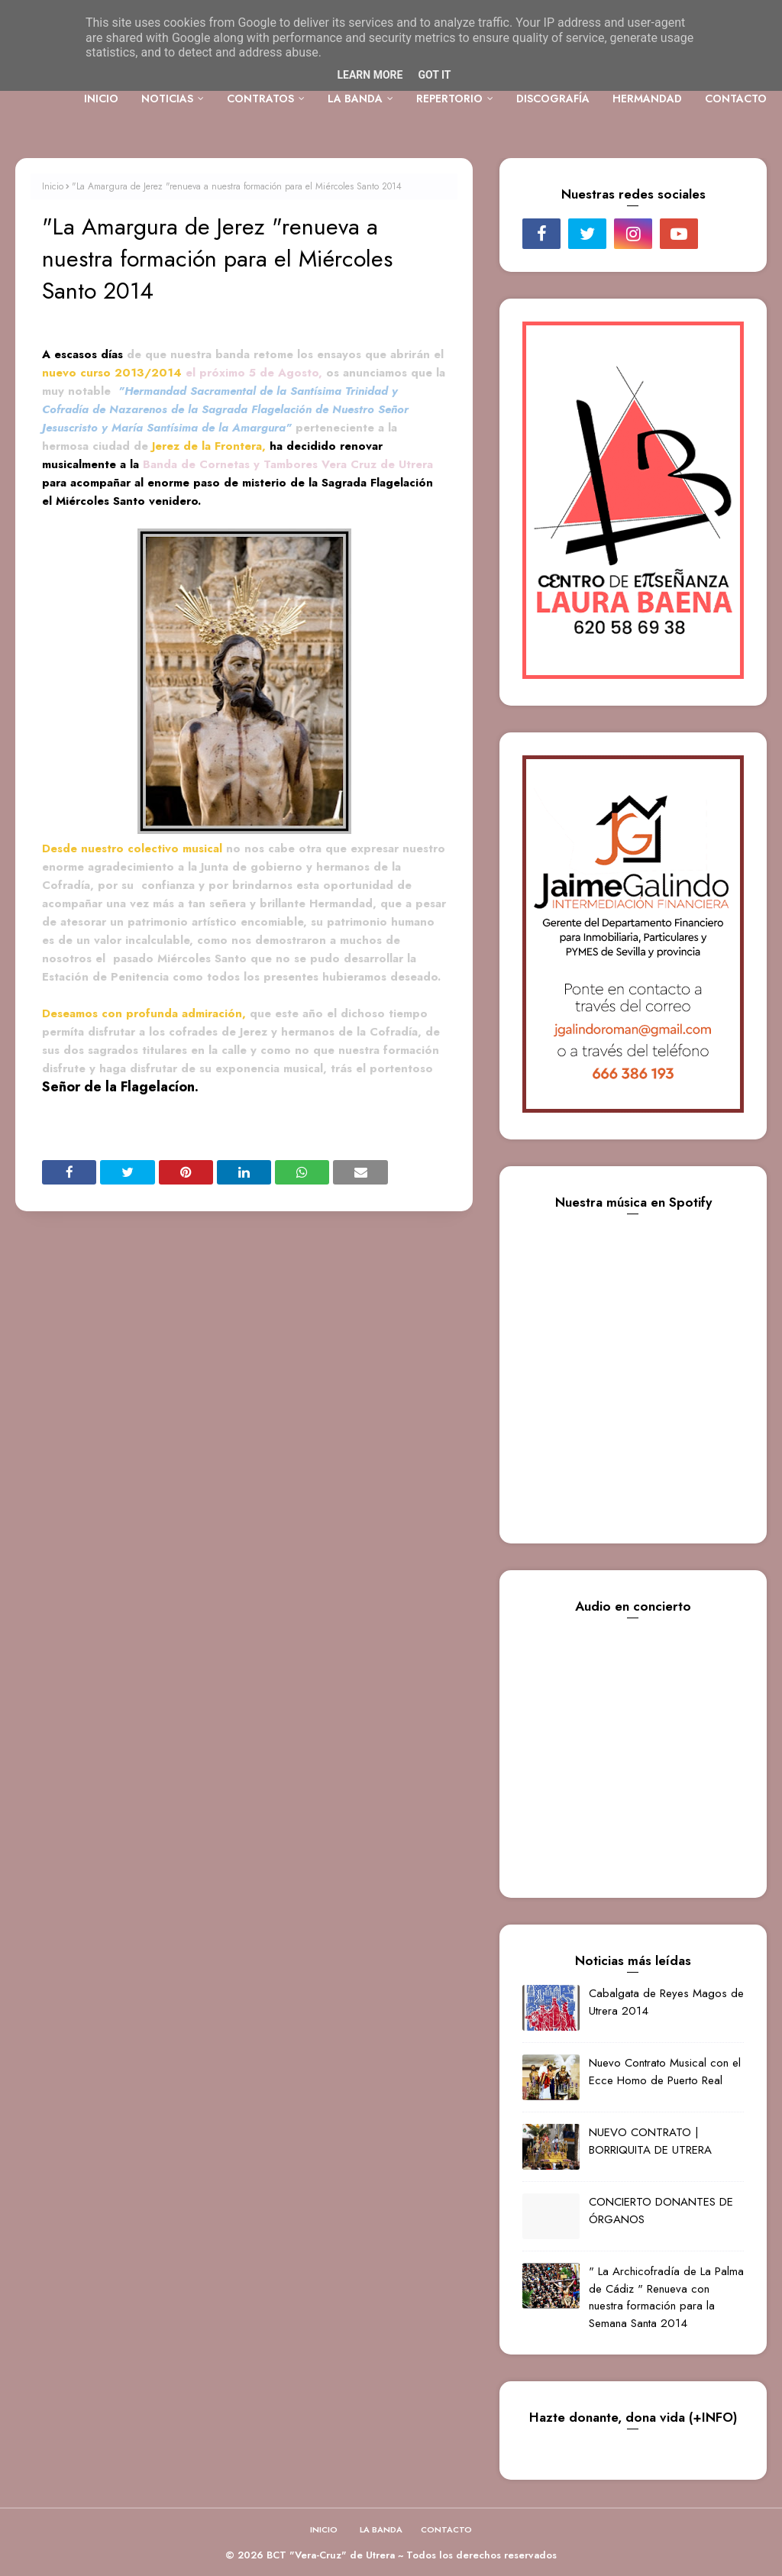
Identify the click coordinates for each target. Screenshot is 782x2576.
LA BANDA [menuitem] (355, 98)
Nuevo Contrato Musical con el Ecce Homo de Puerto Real (665, 2071)
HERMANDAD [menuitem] (647, 98)
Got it (434, 75)
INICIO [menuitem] (101, 98)
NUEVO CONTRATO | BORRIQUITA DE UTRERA (650, 2141)
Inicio (52, 186)
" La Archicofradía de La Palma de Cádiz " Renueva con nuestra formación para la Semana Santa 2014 (666, 2297)
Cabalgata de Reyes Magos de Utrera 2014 (666, 2002)
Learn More (369, 75)
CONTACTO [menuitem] (736, 98)
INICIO (324, 2529)
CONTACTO (446, 2529)
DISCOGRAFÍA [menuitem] (553, 98)
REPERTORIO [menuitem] (449, 98)
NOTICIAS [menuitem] (167, 98)
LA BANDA (381, 2529)
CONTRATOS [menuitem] (260, 98)
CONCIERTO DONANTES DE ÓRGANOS (661, 2210)
